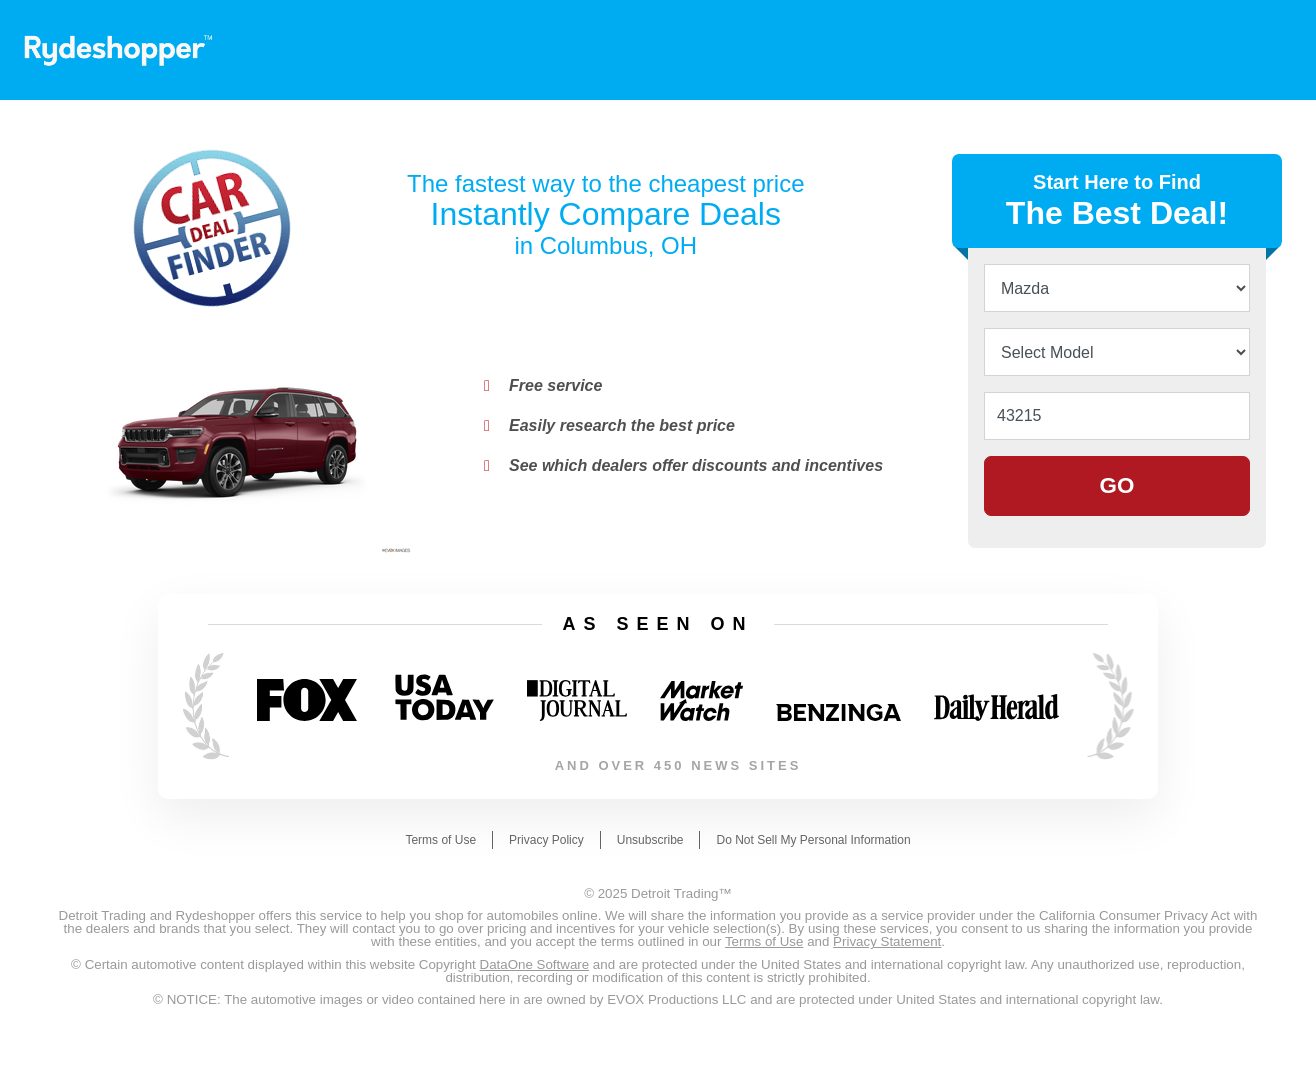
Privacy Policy (546, 840)
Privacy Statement (887, 941)
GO (1117, 485)
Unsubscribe (650, 840)
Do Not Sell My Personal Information (813, 840)
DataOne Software (535, 964)
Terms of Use (440, 840)
